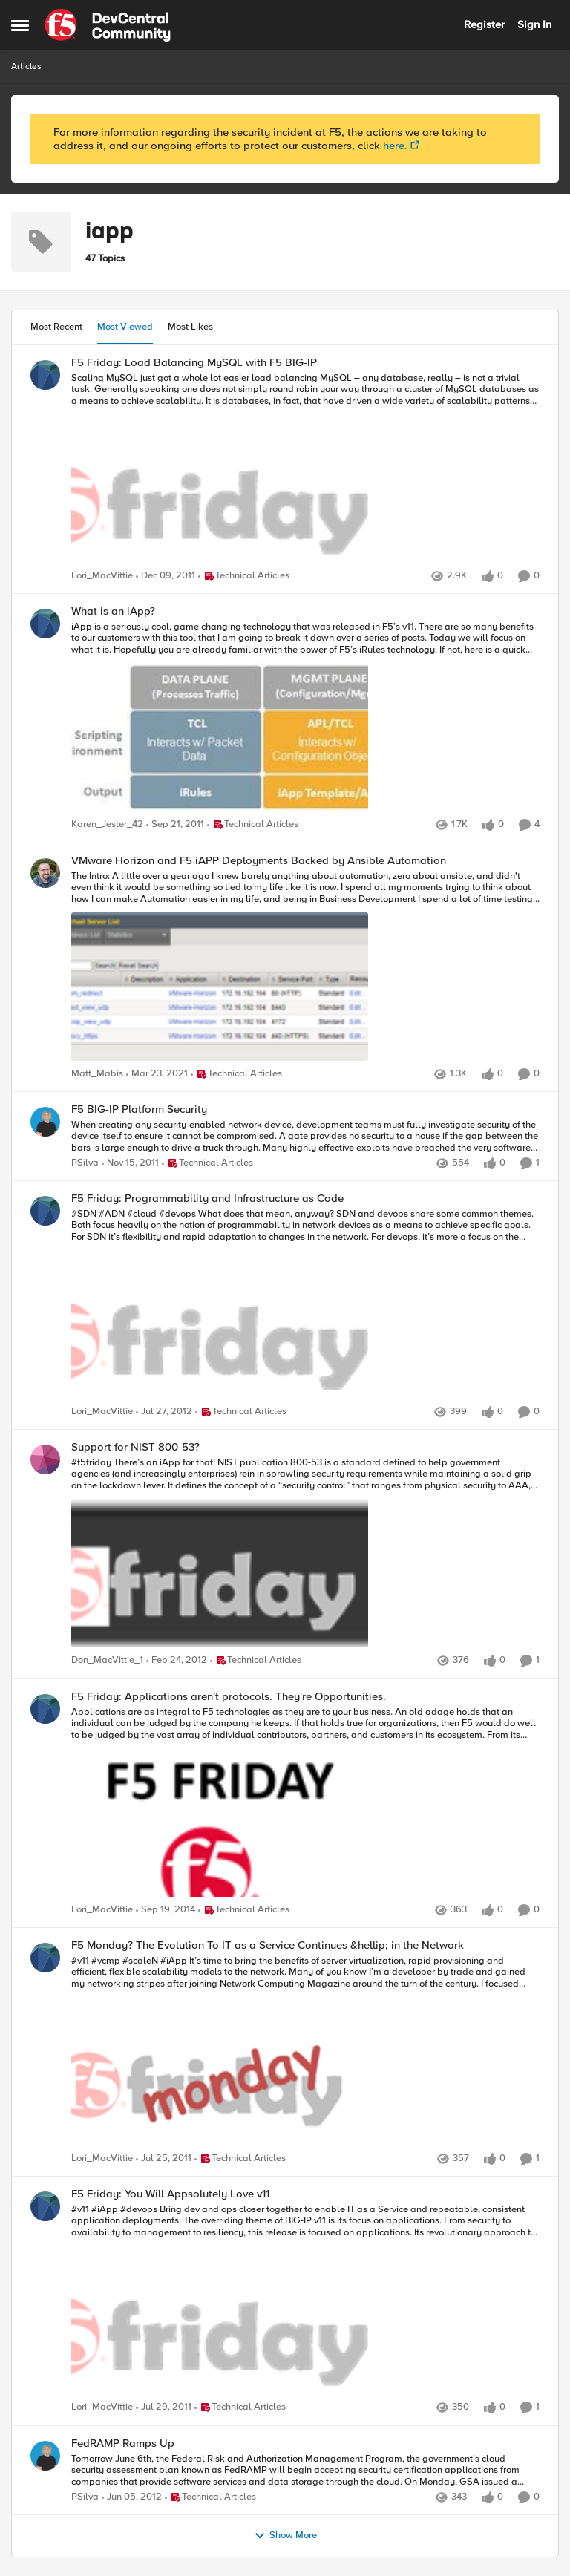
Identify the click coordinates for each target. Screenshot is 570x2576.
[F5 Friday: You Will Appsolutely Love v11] (305, 2301)
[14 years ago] (164, 1413)
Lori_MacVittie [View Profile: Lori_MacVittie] (102, 575)
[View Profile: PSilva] (45, 1122)
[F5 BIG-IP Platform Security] (305, 1136)
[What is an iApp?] (305, 718)
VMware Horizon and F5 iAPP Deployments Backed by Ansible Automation (258, 860)
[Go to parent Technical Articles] (243, 576)
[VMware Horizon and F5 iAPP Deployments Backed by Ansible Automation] (305, 967)
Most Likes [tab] (190, 327)
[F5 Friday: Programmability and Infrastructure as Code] (305, 1306)
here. (395, 145)
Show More (285, 2536)
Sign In (534, 24)
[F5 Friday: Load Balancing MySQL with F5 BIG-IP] (305, 469)
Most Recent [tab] (56, 327)
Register (484, 24)
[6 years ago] (157, 1074)
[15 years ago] (165, 576)
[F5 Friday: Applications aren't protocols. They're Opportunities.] (305, 1803)
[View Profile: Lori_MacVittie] (45, 375)
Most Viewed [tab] (125, 327)
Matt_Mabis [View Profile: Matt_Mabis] (97, 1073)
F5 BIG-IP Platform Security (139, 1109)
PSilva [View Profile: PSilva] (85, 1162)
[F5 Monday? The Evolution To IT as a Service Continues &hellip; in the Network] (305, 2052)
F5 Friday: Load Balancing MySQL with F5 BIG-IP (194, 362)
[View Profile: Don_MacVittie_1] (45, 1459)
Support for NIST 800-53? (135, 1447)
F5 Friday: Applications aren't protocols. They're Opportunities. (228, 1696)
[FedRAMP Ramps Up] (305, 2470)
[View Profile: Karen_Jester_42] (45, 623)
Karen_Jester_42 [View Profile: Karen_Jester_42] (107, 825)
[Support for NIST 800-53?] (305, 1554)
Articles (26, 66)
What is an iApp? (113, 611)
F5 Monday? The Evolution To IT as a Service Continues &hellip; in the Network (267, 1945)
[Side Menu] (20, 25)
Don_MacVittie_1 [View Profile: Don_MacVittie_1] (107, 1661)
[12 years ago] (165, 1910)
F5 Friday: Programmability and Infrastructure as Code (207, 1198)
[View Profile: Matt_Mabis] (45, 873)
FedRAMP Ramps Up (122, 2443)
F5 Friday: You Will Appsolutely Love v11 (170, 2194)
